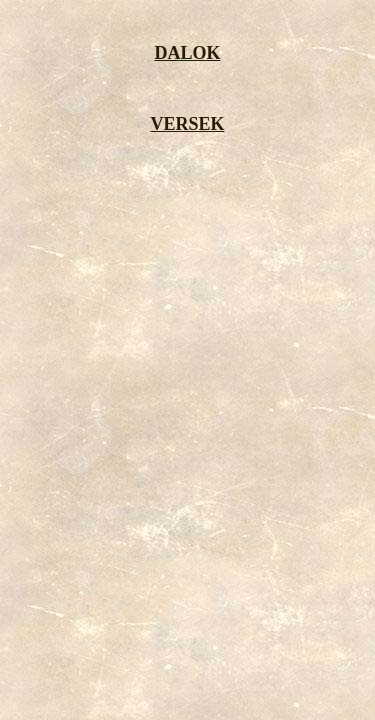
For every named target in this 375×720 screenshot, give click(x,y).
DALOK (187, 53)
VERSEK (187, 124)
